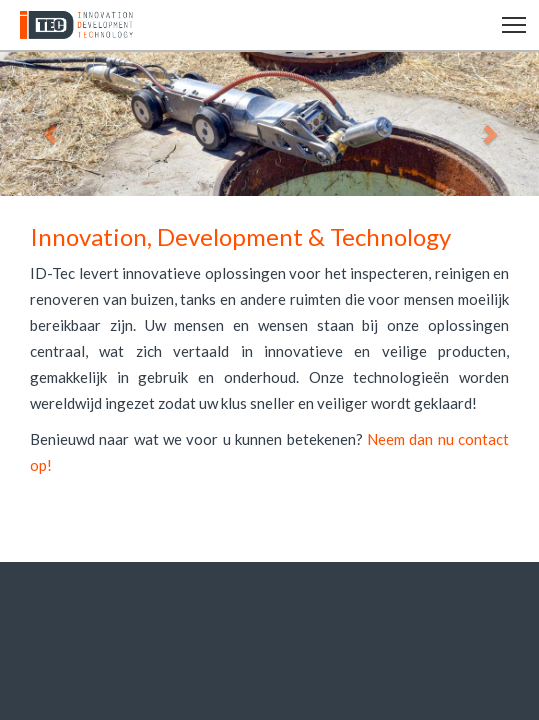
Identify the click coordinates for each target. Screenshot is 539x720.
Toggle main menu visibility (515, 22)
